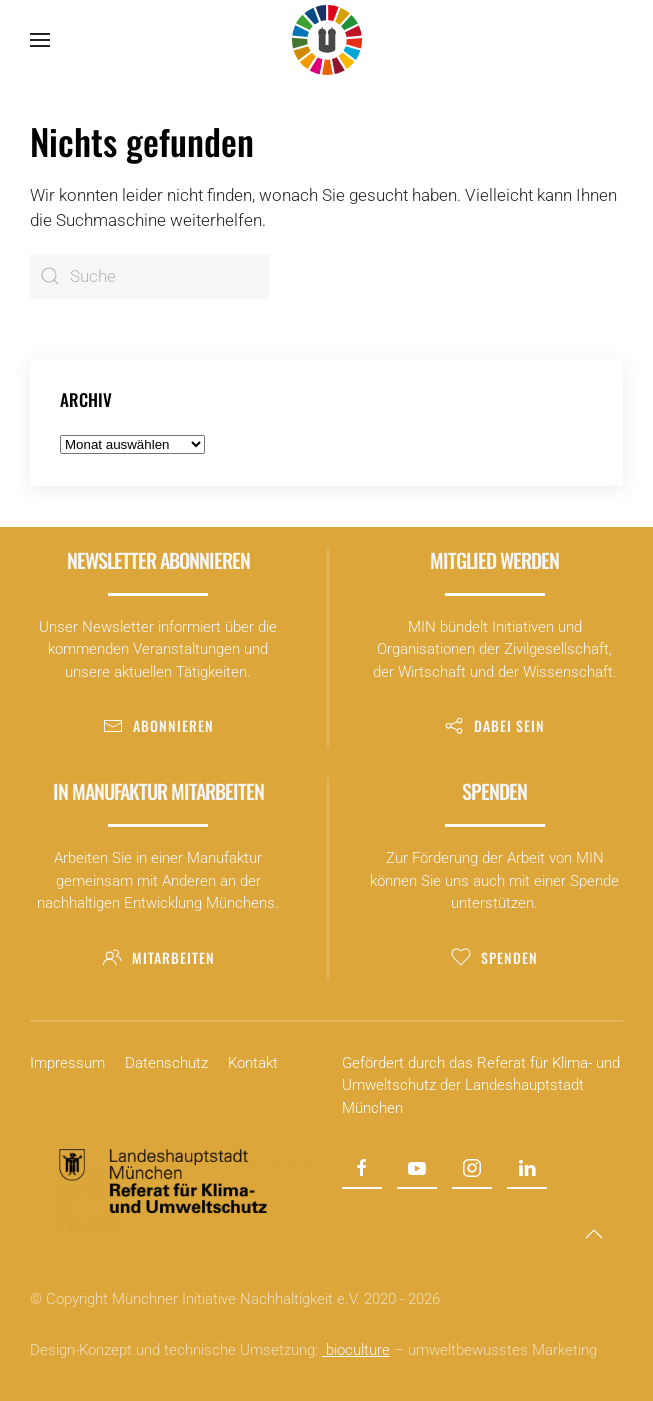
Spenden (494, 957)
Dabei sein (494, 725)
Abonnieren (158, 725)
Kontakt (253, 1063)
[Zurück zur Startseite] (327, 40)
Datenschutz (166, 1063)
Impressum (67, 1063)
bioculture (356, 1350)
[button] (40, 40)
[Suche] (150, 276)
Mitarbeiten (158, 957)
